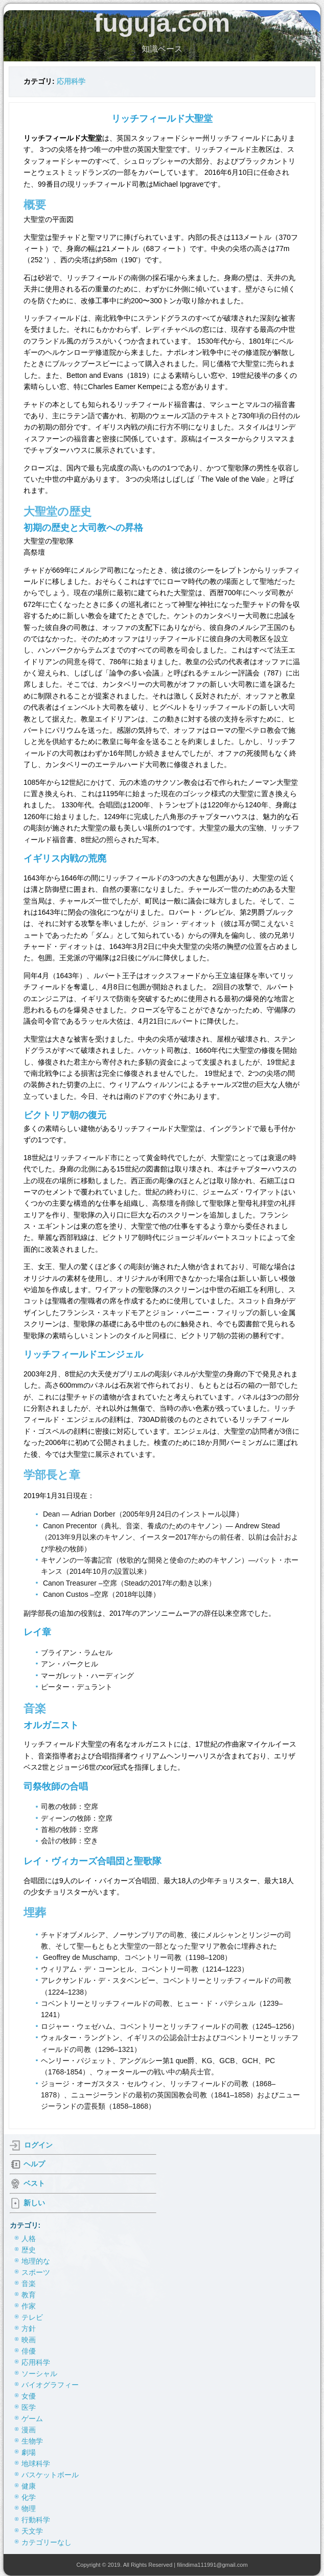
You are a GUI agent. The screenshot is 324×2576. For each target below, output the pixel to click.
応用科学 (71, 81)
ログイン (38, 2144)
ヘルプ (34, 2163)
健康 (28, 2486)
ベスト (34, 2183)
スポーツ (35, 2272)
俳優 (28, 2351)
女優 (28, 2396)
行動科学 (35, 2520)
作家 (28, 2306)
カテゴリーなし (46, 2542)
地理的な (35, 2261)
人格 (28, 2238)
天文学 (32, 2531)
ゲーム (32, 2418)
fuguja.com (162, 23)
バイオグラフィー (50, 2385)
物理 (28, 2508)
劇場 (28, 2452)
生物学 (32, 2441)
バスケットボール (50, 2475)
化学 (28, 2497)
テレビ (32, 2317)
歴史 (28, 2250)
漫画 (28, 2430)
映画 (28, 2340)
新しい (34, 2202)
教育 (28, 2295)
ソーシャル (39, 2373)
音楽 (28, 2283)
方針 (28, 2328)
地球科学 (35, 2463)
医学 (28, 2407)
